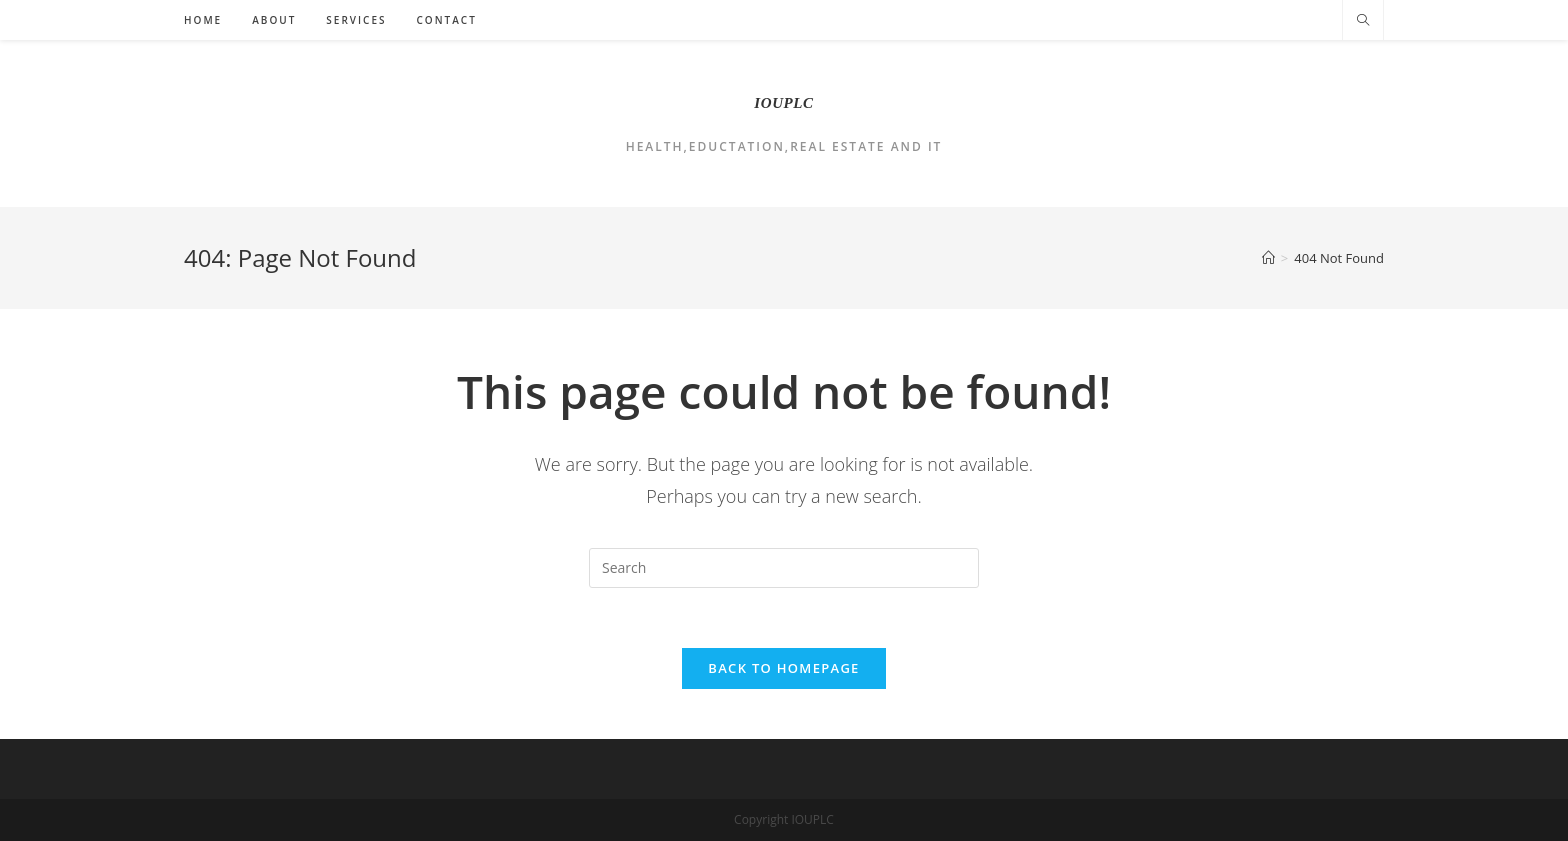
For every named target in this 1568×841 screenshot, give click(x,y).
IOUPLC (783, 103)
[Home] (1268, 258)
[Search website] (1363, 21)
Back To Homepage (783, 668)
